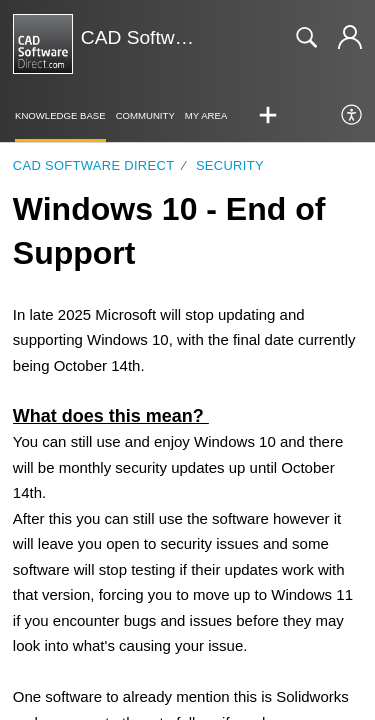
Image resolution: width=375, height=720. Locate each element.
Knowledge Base (60, 115)
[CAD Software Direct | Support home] (43, 44)
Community (145, 115)
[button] (268, 116)
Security (230, 165)
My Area (206, 115)
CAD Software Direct (94, 165)
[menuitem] (352, 116)
